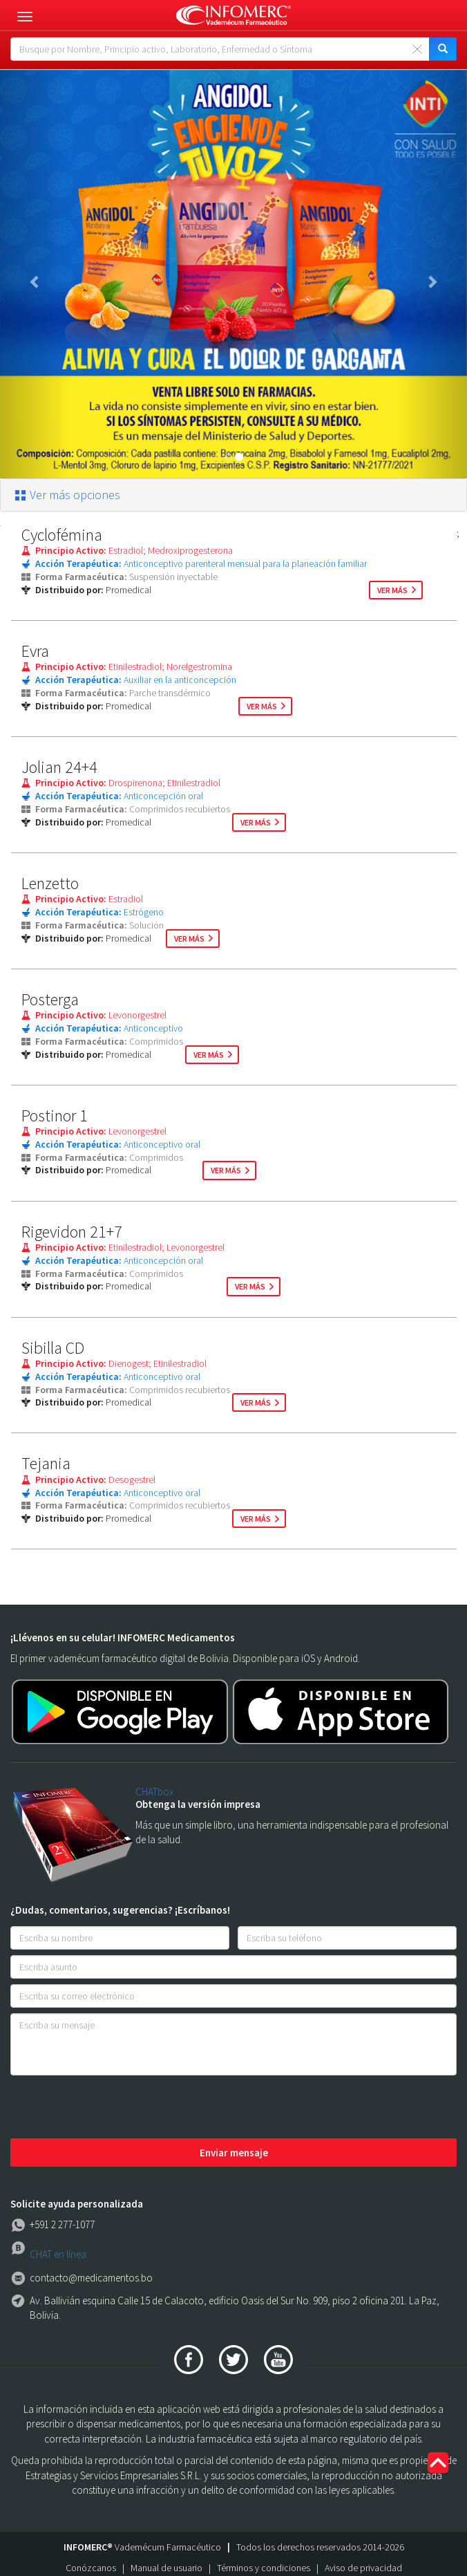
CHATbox (154, 1791)
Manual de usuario (166, 2567)
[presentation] (115, 2108)
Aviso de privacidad (363, 2567)
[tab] (233, 495)
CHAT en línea (58, 2254)
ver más (392, 590)
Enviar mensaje (234, 2152)
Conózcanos (91, 2567)
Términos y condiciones (263, 2567)
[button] (35, 274)
